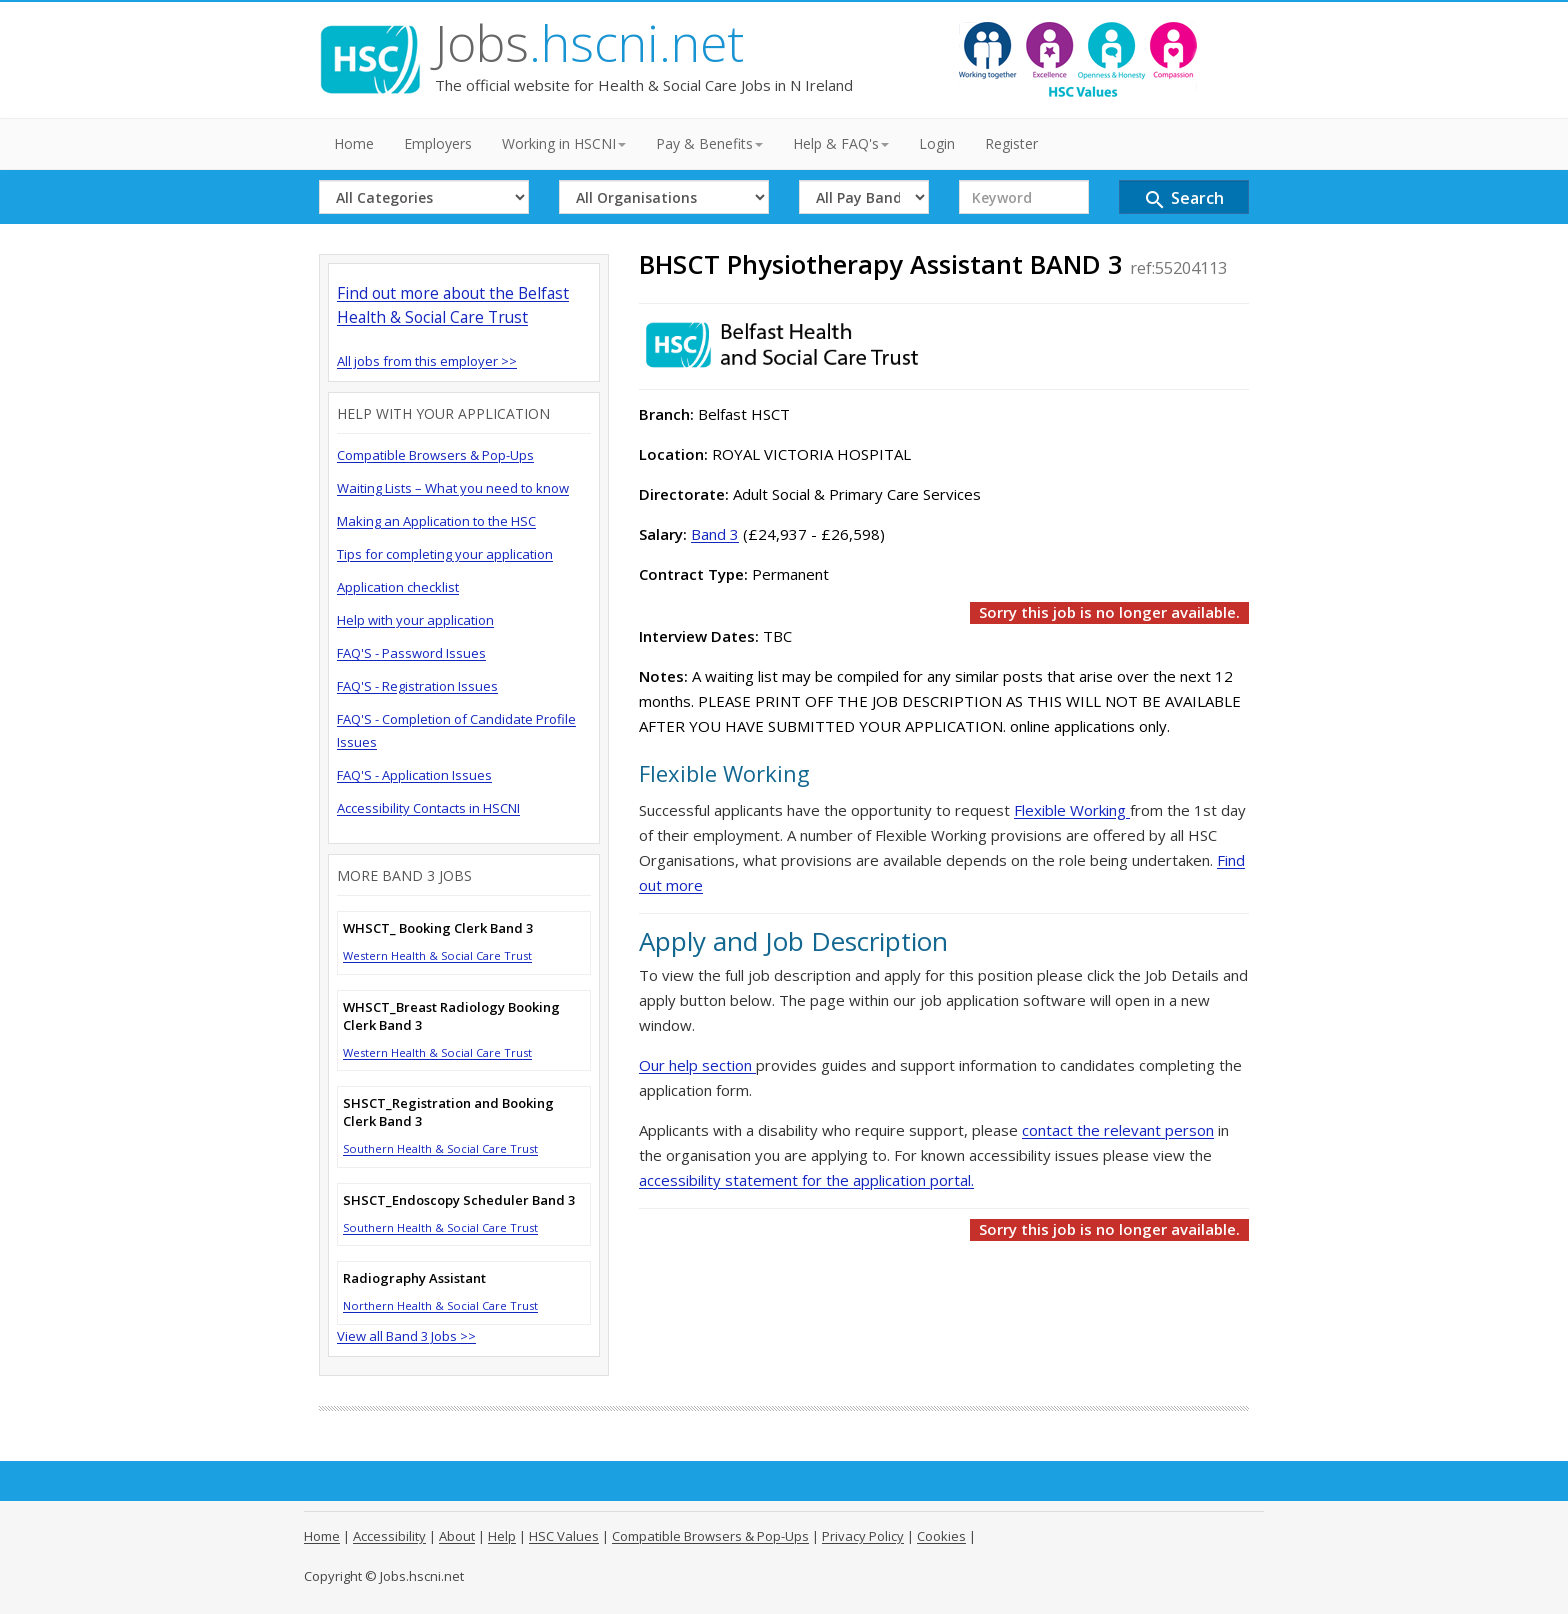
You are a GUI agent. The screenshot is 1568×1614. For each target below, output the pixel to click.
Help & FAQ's (841, 143)
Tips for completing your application (445, 554)
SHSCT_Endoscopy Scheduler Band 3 (459, 1200)
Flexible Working (1072, 810)
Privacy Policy (863, 1536)
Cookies (941, 1536)
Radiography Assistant (414, 1278)
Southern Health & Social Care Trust (440, 1148)
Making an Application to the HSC (436, 521)
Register (1011, 143)
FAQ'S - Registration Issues (417, 686)
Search (1183, 199)
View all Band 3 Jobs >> (406, 1336)
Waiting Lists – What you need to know (453, 488)
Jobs (589, 43)
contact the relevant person (1118, 1130)
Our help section (697, 1065)
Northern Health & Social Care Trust (440, 1305)
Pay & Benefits (709, 143)
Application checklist (398, 587)
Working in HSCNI (564, 143)
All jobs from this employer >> (427, 361)
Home (354, 143)
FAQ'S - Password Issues (411, 653)
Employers (438, 143)
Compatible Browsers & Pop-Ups (435, 455)
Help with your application (415, 620)
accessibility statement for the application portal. (806, 1180)
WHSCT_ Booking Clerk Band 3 (438, 928)
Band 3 (715, 534)
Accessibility (389, 1536)
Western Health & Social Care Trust (437, 955)
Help (502, 1536)
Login (937, 143)
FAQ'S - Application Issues (414, 775)
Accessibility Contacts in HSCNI (428, 808)
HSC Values (564, 1536)
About (457, 1536)
